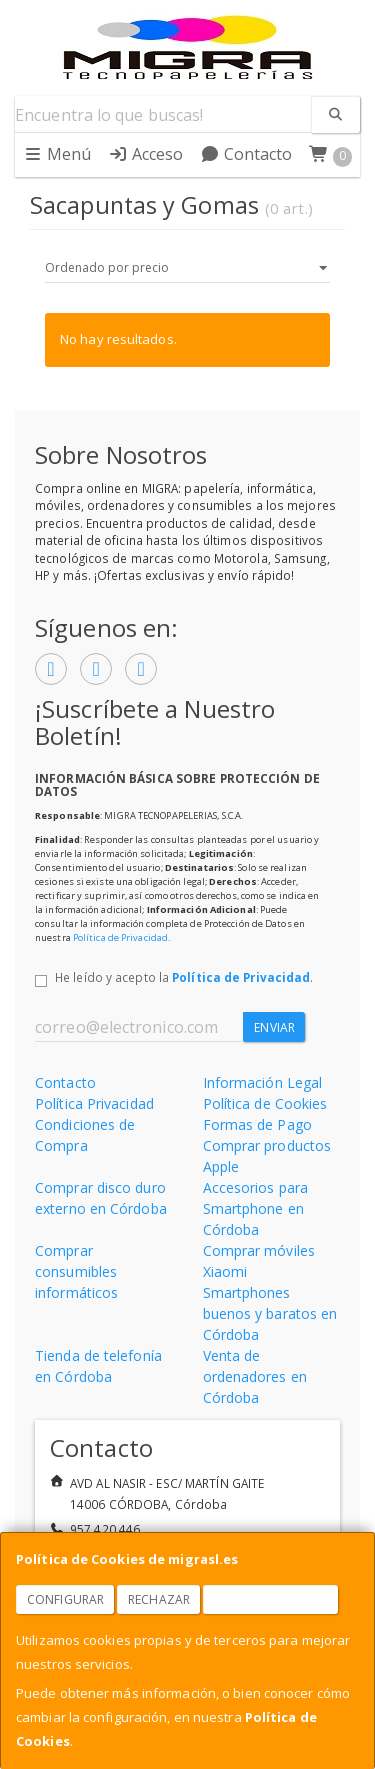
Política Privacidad (94, 1103)
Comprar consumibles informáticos (76, 1271)
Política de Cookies (265, 1103)
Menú (57, 154)
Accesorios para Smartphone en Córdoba (256, 1208)
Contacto (246, 154)
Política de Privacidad (120, 937)
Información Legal (263, 1082)
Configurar (65, 1599)
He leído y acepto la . (184, 977)
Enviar (274, 1027)
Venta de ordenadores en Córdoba (255, 1376)
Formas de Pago (257, 1124)
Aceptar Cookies (271, 1599)
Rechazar (159, 1599)
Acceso (146, 154)
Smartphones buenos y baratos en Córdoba (270, 1313)
